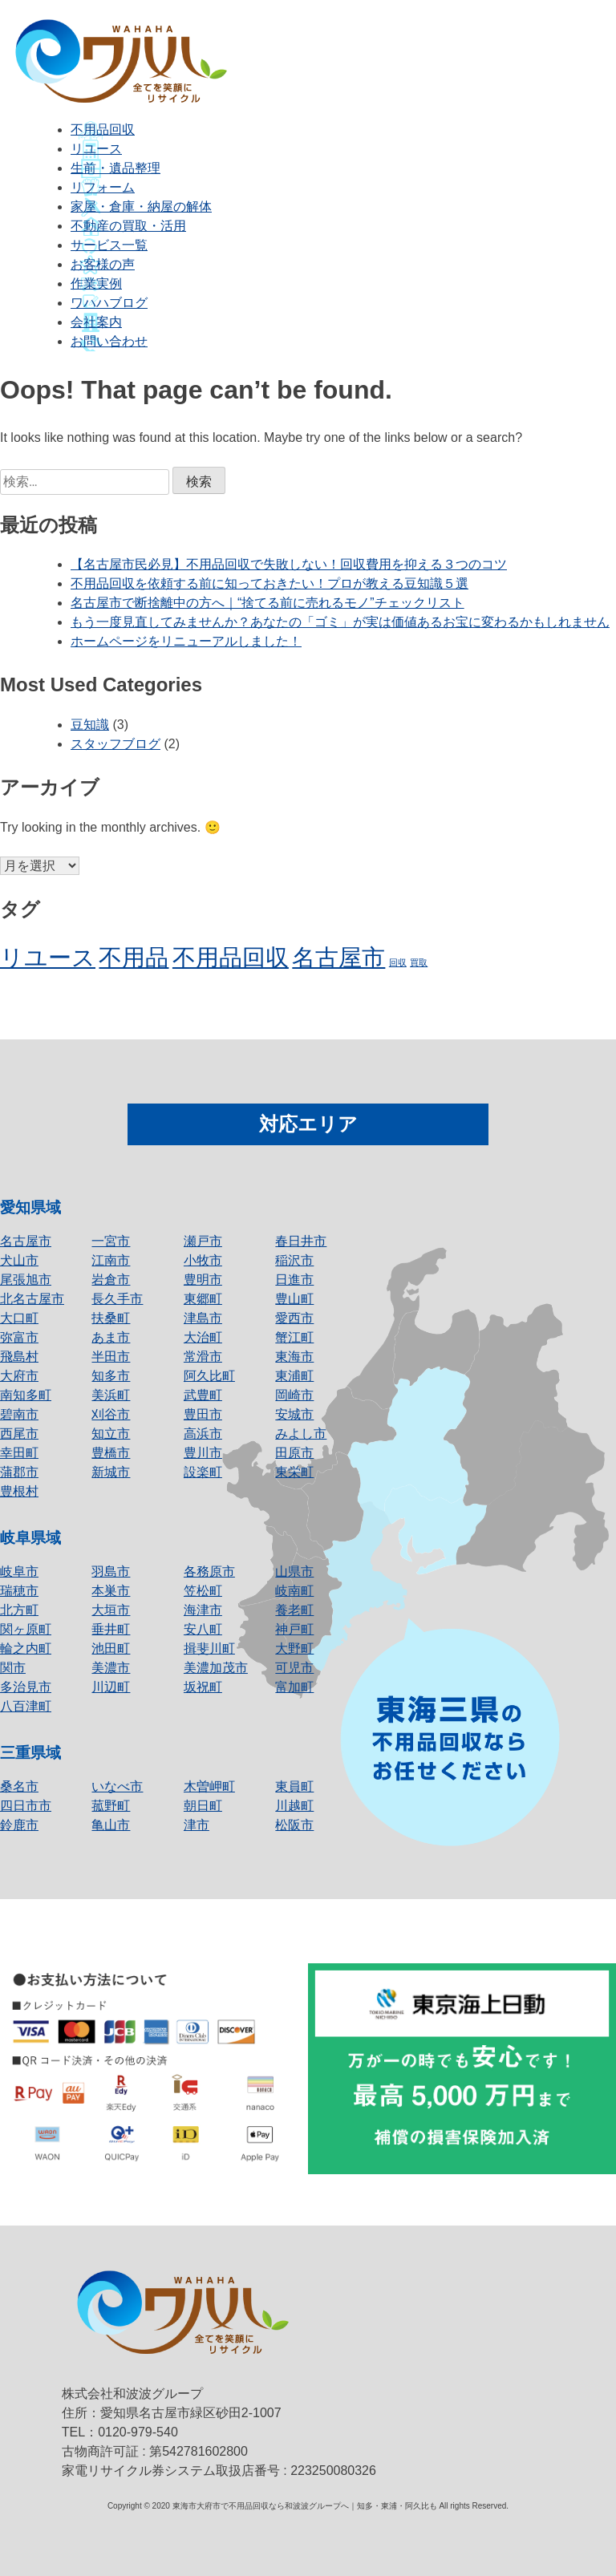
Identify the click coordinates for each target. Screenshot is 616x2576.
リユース (96, 149)
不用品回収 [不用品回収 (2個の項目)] (230, 957)
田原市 (294, 1453)
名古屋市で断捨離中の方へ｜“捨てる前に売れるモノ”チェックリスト (267, 603)
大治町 (203, 1337)
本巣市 (110, 1591)
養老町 (294, 1610)
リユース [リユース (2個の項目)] (47, 957)
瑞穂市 (19, 1591)
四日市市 (25, 1806)
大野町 (294, 1648)
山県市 (294, 1571)
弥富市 (19, 1337)
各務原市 (209, 1571)
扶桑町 (110, 1318)
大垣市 (110, 1610)
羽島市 (110, 1571)
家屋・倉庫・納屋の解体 (141, 206)
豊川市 (203, 1453)
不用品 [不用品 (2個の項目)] (133, 957)
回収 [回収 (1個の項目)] (398, 962)
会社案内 (96, 322)
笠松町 (203, 1591)
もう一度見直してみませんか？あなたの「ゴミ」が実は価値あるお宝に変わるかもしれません (340, 622)
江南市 (110, 1260)
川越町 (294, 1806)
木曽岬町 (209, 1786)
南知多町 (25, 1395)
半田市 (110, 1356)
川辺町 (110, 1687)
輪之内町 (25, 1648)
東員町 (294, 1786)
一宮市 (110, 1241)
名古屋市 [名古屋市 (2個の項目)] (338, 957)
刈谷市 (110, 1414)
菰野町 (110, 1806)
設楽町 (203, 1472)
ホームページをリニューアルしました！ (186, 641)
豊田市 (203, 1414)
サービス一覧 (109, 245)
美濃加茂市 (216, 1668)
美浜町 (110, 1395)
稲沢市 (294, 1260)
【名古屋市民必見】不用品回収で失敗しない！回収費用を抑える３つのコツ (289, 564)
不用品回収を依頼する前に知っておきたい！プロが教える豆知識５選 (269, 583)
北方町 (19, 1610)
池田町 (110, 1648)
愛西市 (294, 1318)
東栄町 (294, 1472)
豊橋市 (110, 1453)
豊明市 (203, 1279)
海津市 (203, 1610)
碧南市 (19, 1414)
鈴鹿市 (19, 1825)
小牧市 (203, 1260)
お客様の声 (103, 264)
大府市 (19, 1376)
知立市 (110, 1433)
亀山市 (110, 1825)
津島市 (203, 1318)
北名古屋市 (32, 1299)
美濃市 (110, 1668)
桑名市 (19, 1786)
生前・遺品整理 (115, 168)
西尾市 (19, 1433)
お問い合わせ (109, 341)
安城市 (294, 1414)
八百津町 (25, 1706)
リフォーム (103, 187)
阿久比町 (209, 1376)
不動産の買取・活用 (128, 226)
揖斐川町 (209, 1648)
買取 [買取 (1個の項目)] (419, 962)
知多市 (110, 1376)
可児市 (294, 1668)
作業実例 (96, 283)
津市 (196, 1825)
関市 (13, 1668)
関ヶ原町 (25, 1629)
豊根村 (19, 1491)
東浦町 (294, 1376)
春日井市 (300, 1241)
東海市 (294, 1356)
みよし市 (300, 1433)
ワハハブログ (109, 303)
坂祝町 (203, 1687)
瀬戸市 (203, 1241)
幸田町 (19, 1453)
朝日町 (203, 1806)
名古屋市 (25, 1241)
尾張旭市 (25, 1279)
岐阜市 (19, 1571)
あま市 (110, 1337)
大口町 (19, 1318)
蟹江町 (294, 1337)
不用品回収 (103, 129)
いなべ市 (117, 1786)
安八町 (203, 1629)
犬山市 (19, 1260)
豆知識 (90, 724)
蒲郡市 (19, 1472)
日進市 (294, 1279)
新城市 (110, 1472)
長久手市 (117, 1299)
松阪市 (294, 1825)
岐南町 (294, 1591)
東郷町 (203, 1299)
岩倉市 (110, 1279)
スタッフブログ (115, 744)
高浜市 (203, 1433)
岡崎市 (294, 1395)
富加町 (294, 1687)
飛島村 (19, 1356)
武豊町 (203, 1395)
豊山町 (294, 1299)
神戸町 (294, 1629)
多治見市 (25, 1687)
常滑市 (203, 1356)
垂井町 (110, 1629)
